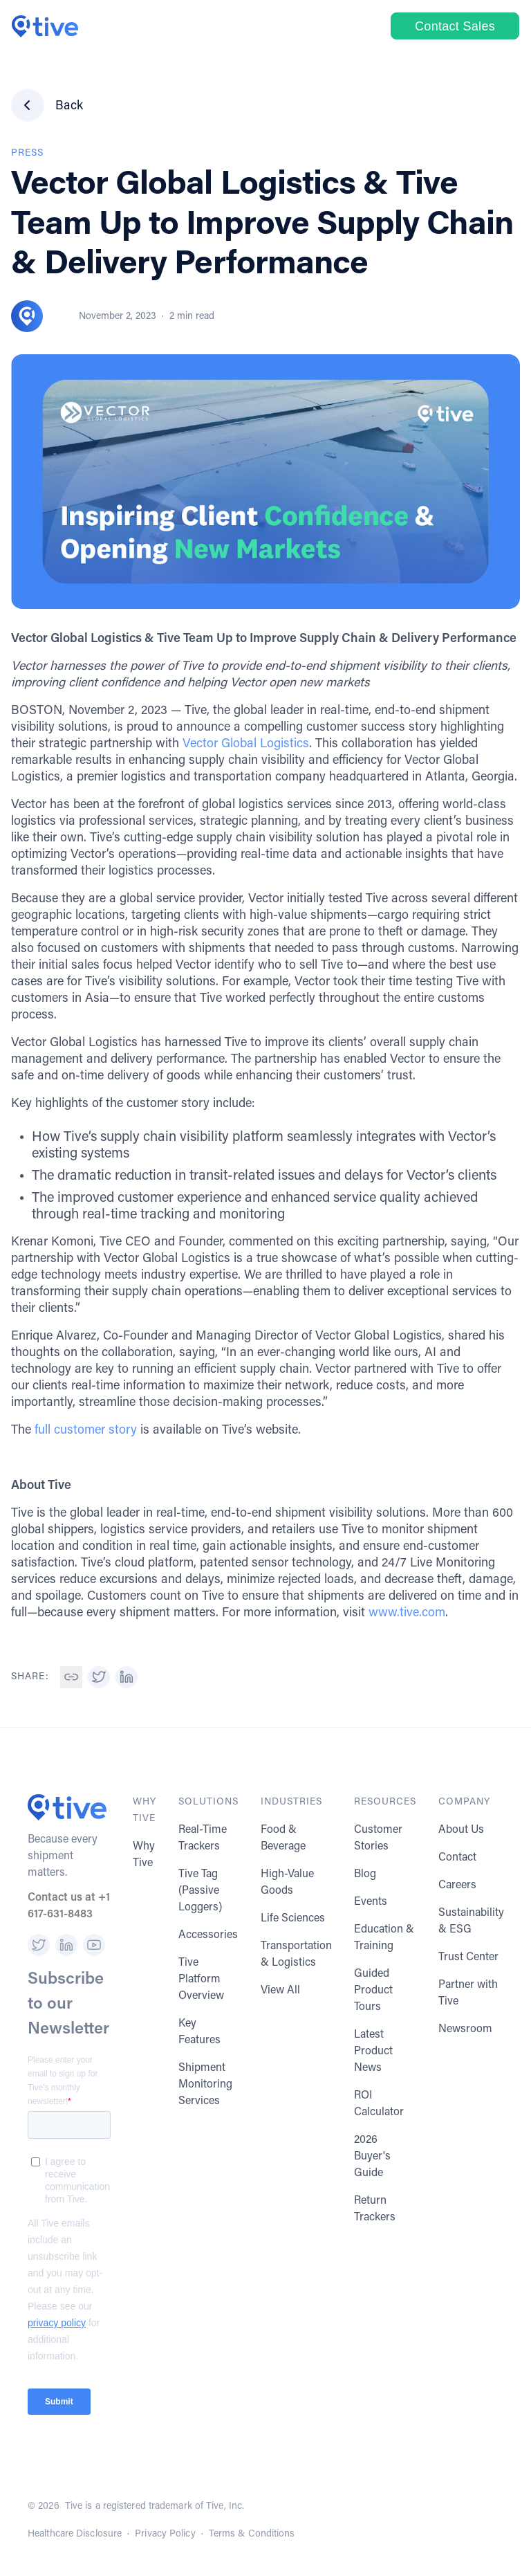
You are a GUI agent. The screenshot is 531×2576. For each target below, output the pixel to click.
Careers (457, 1885)
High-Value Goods (287, 1883)
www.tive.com (407, 1613)
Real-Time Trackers (202, 1838)
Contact (457, 1857)
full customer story (86, 1431)
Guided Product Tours (373, 1990)
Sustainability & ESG (471, 1921)
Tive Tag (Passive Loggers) (200, 1891)
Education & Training (384, 1938)
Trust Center (468, 1957)
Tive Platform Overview (201, 1979)
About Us (461, 1830)
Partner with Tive (468, 1993)
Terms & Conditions (252, 2534)
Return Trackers (374, 2209)
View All (280, 1990)
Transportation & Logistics (296, 1954)
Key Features (199, 2032)
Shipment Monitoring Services (205, 2085)
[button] (71, 1677)
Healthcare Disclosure (75, 2534)
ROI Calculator (379, 2104)
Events (370, 1902)
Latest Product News (373, 2051)
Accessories (208, 1935)
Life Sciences (293, 1918)
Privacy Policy (165, 2534)
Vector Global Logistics (246, 744)
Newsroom (465, 2029)
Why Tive (144, 1855)
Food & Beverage (283, 1838)
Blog (365, 1874)
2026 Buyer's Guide (372, 2157)
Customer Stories (378, 1838)
